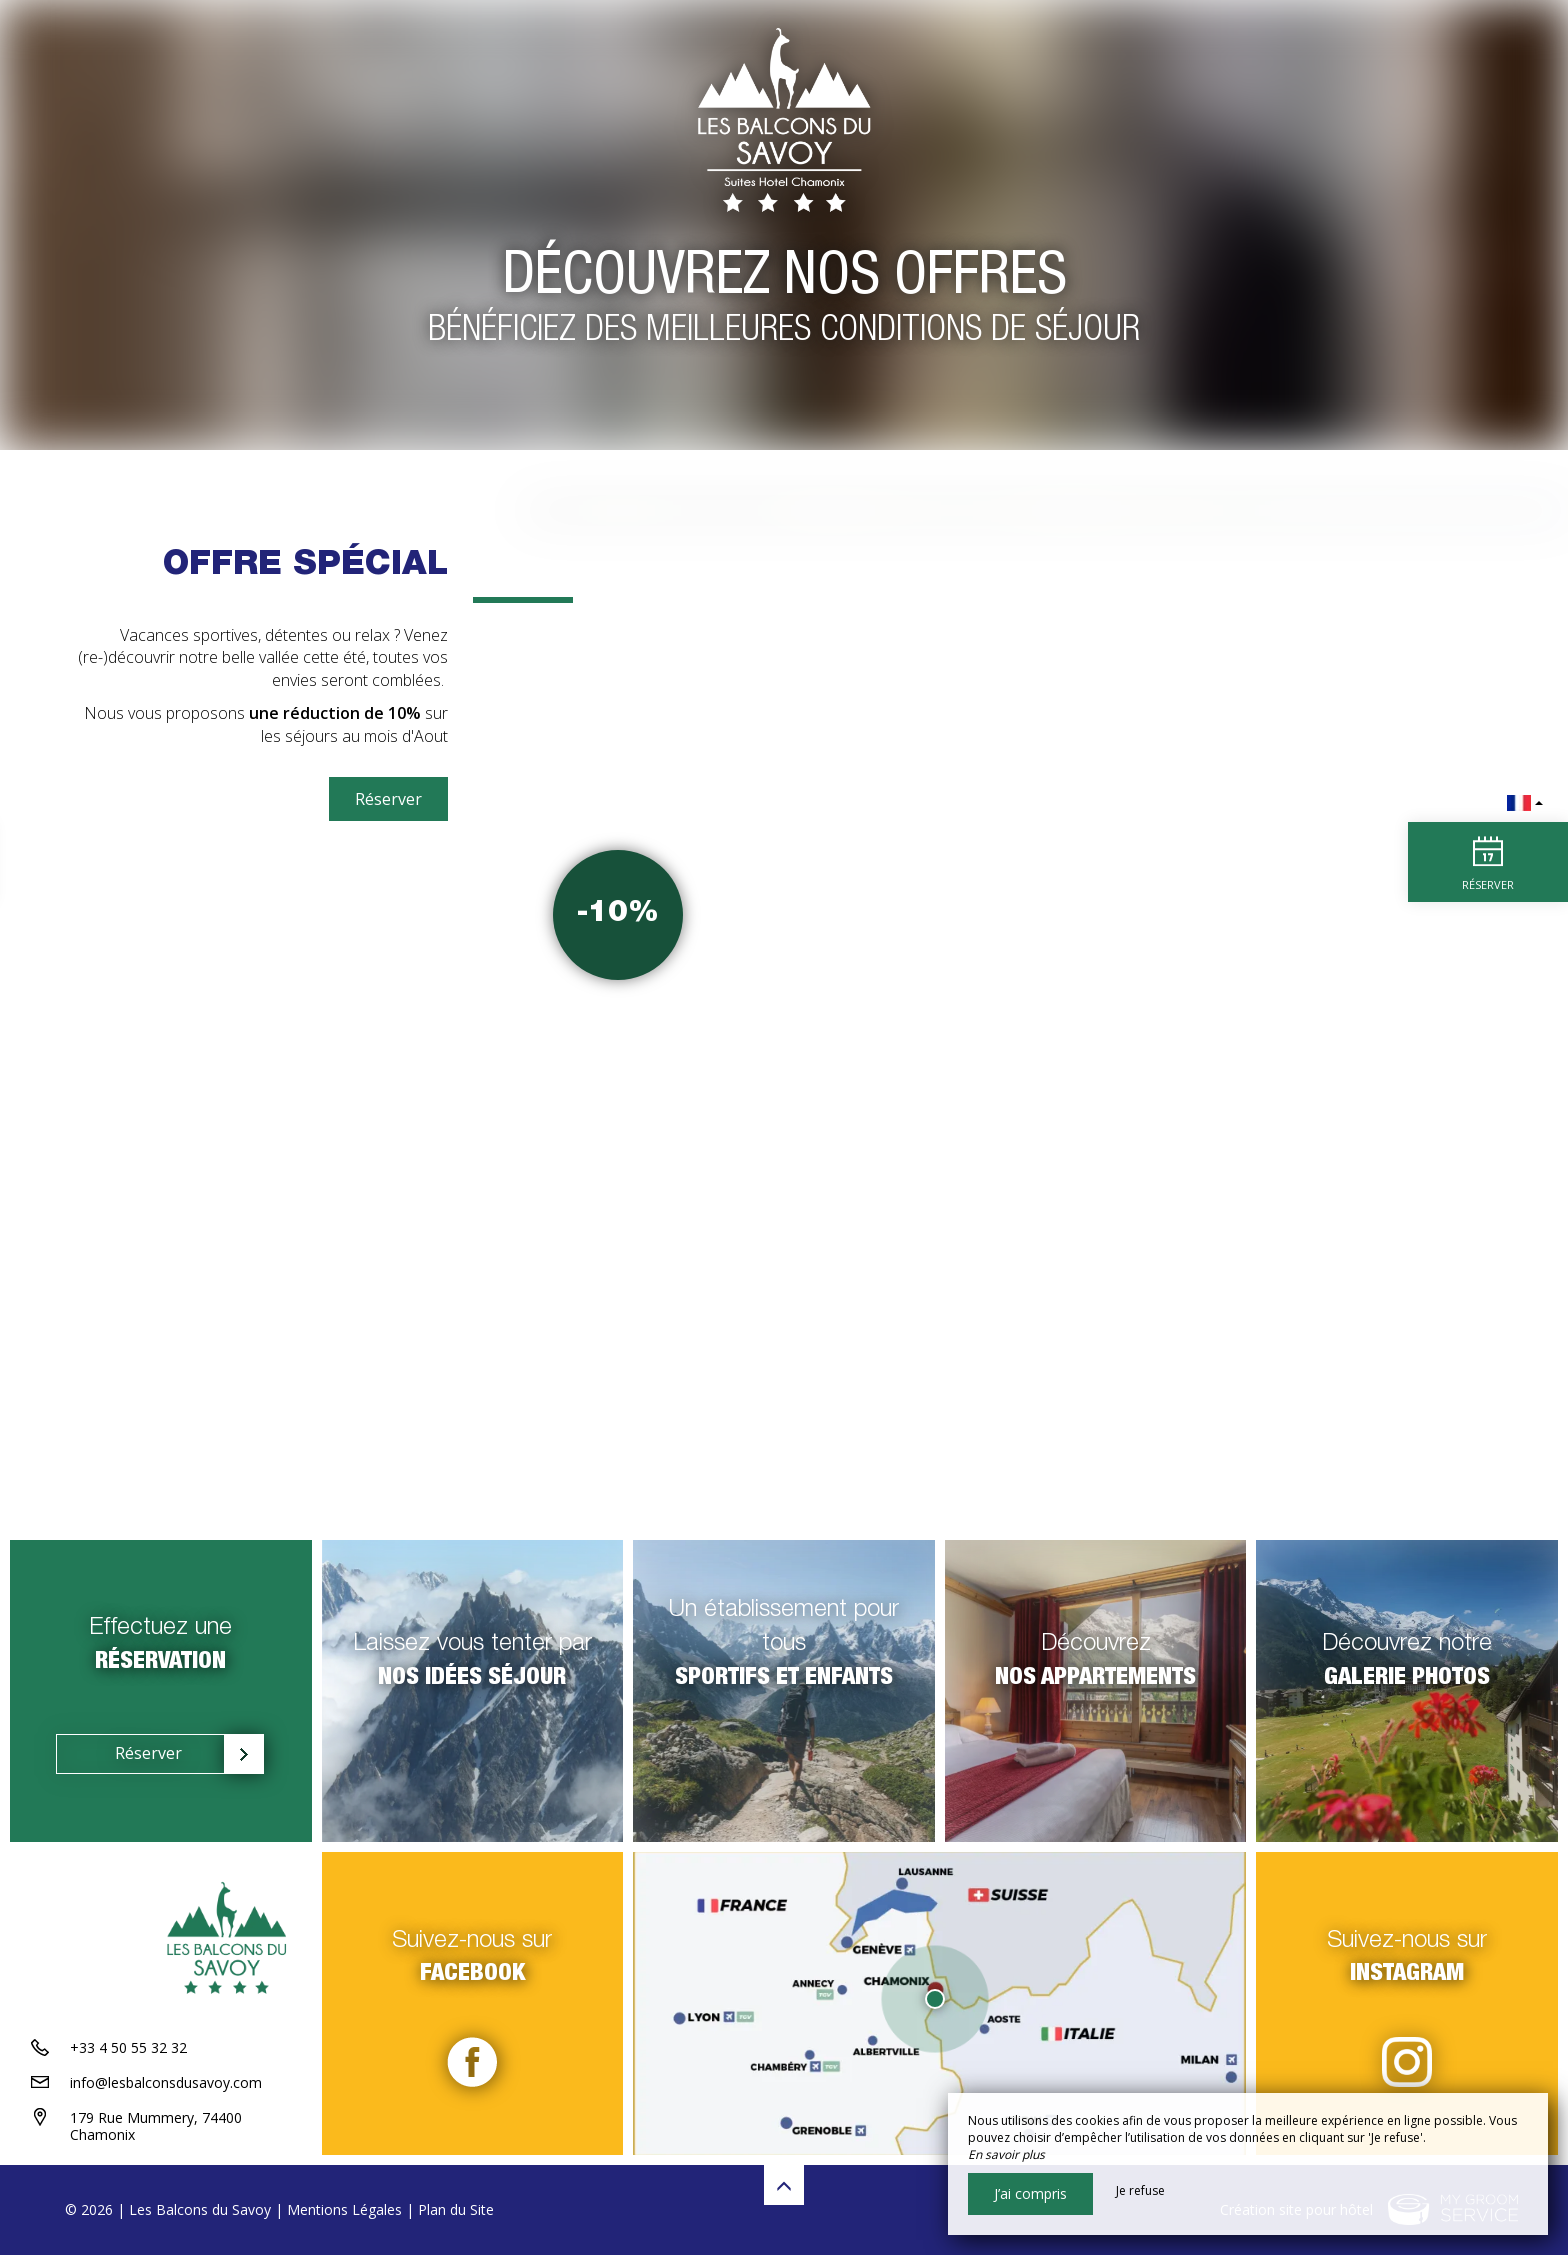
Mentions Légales (344, 2209)
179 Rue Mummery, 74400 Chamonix (156, 2126)
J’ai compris (1030, 2193)
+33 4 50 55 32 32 (128, 2047)
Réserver (388, 799)
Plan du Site (456, 2209)
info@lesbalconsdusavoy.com (166, 2082)
